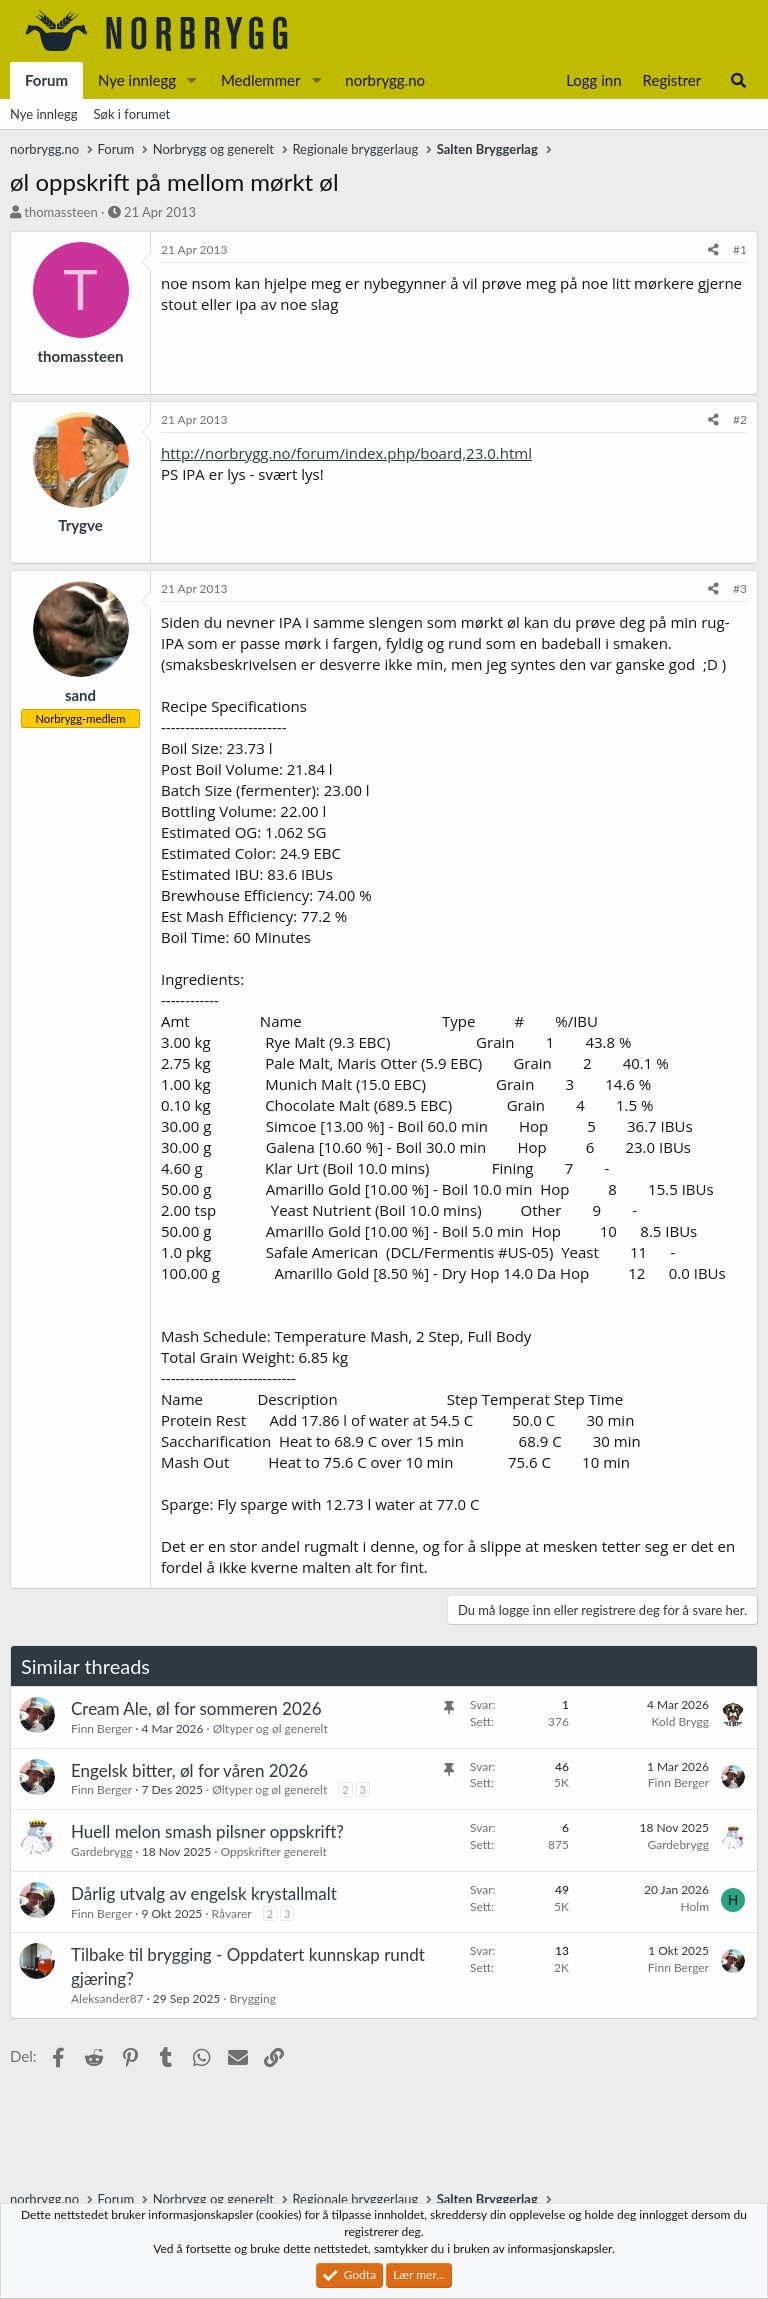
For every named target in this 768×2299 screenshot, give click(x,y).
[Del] (713, 250)
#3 (740, 588)
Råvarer (232, 1913)
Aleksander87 (107, 1998)
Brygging (253, 1998)
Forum (46, 80)
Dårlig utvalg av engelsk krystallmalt (204, 1893)
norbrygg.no (385, 80)
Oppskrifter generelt (273, 1851)
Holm (695, 1906)
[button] (192, 80)
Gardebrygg (101, 1851)
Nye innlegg (137, 80)
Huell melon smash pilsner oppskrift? (207, 1831)
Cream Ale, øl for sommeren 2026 (196, 1708)
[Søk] (738, 80)
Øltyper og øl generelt (270, 1728)
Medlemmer (261, 80)
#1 (740, 249)
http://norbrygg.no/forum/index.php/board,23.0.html (346, 453)
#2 (740, 419)
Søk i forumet (132, 114)
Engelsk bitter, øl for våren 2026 (189, 1770)
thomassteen (60, 212)
